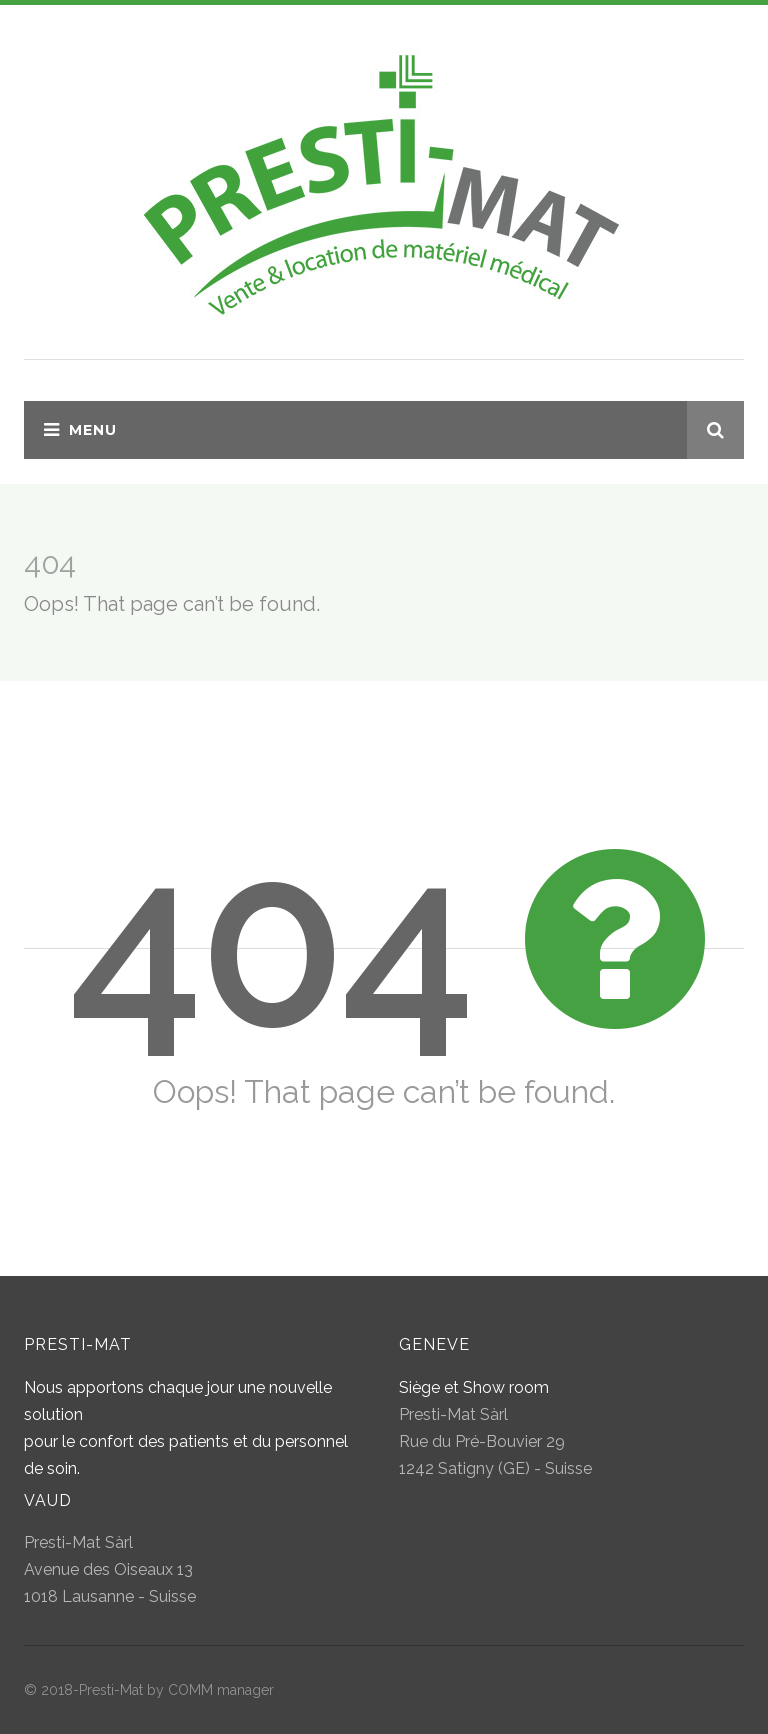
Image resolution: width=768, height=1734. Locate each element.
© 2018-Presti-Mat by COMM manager (149, 1690)
